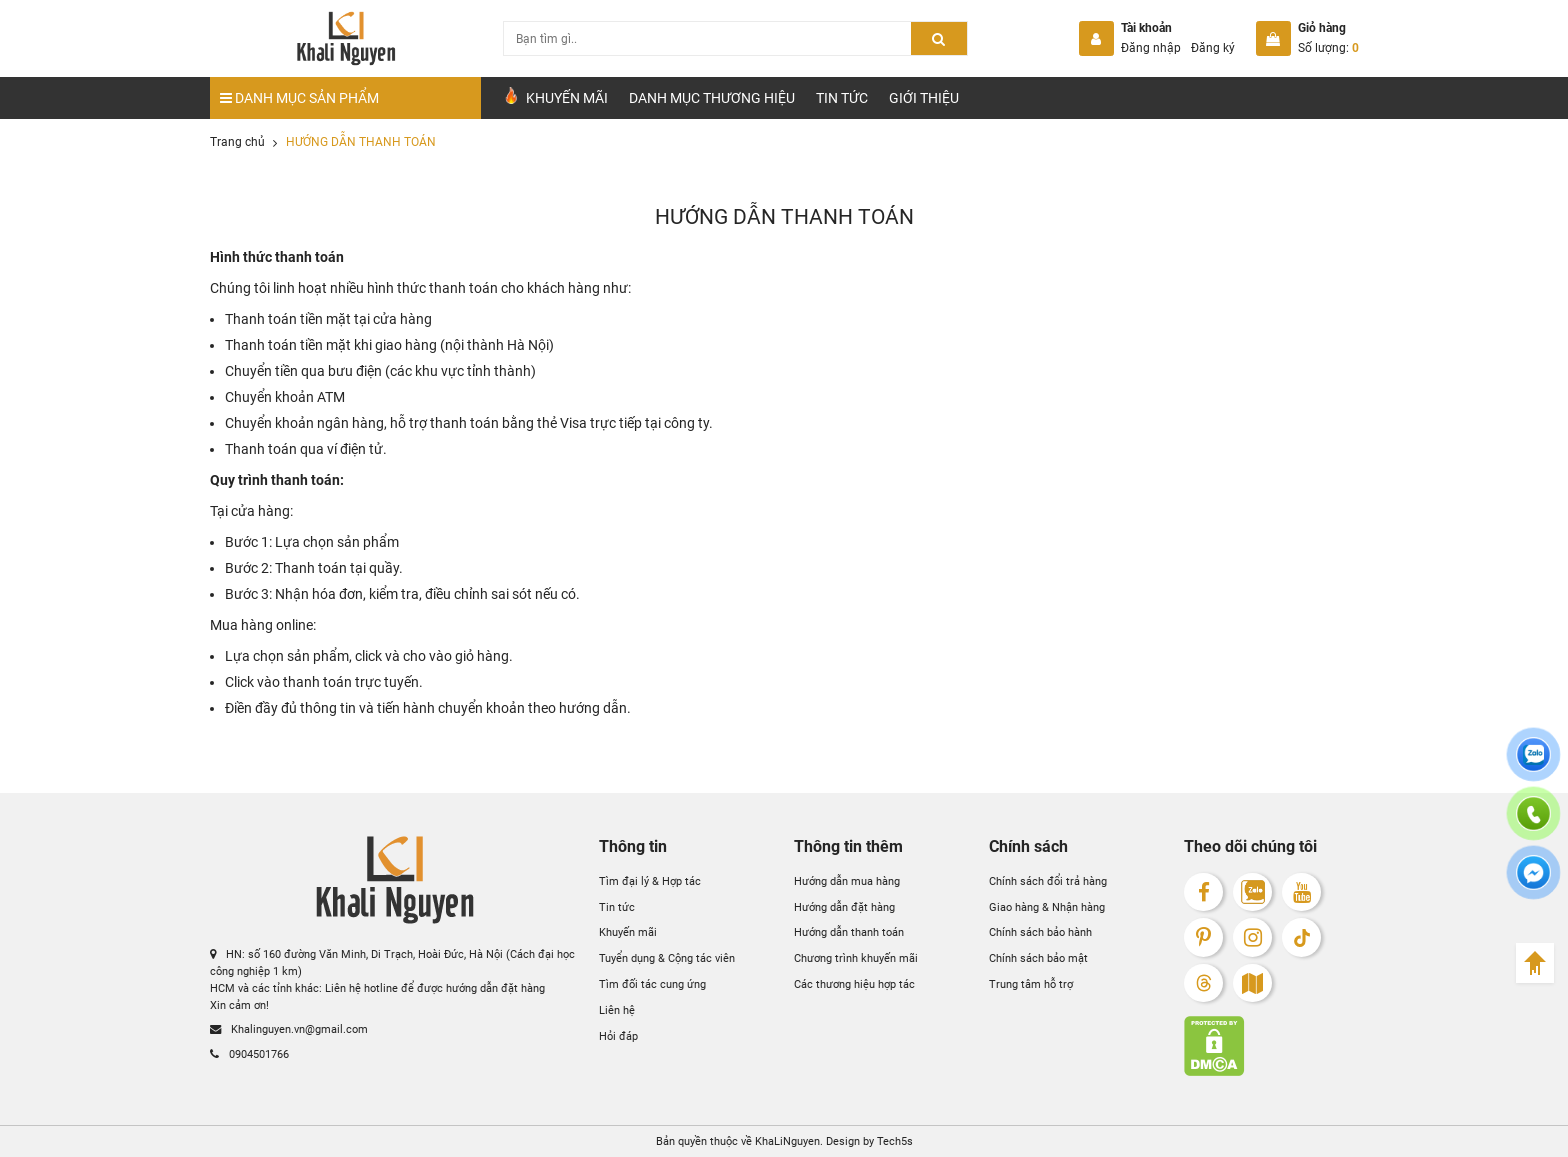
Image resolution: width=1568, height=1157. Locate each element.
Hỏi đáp (618, 1036)
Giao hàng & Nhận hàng (1047, 907)
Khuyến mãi (628, 932)
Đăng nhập (1151, 48)
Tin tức (842, 98)
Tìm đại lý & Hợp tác (650, 881)
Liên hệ (617, 1010)
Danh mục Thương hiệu (712, 98)
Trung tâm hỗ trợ (1031, 984)
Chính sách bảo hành (1040, 932)
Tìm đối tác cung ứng (652, 984)
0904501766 (249, 1054)
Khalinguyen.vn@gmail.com (289, 1029)
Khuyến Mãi (555, 96)
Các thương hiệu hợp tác (854, 984)
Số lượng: (1328, 48)
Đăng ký (1213, 48)
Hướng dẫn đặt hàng (844, 907)
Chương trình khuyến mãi (856, 958)
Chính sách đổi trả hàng (1048, 881)
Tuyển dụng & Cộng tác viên (667, 958)
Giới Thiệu (924, 98)
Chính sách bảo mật (1038, 958)
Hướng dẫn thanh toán (849, 932)
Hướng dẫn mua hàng (847, 881)
